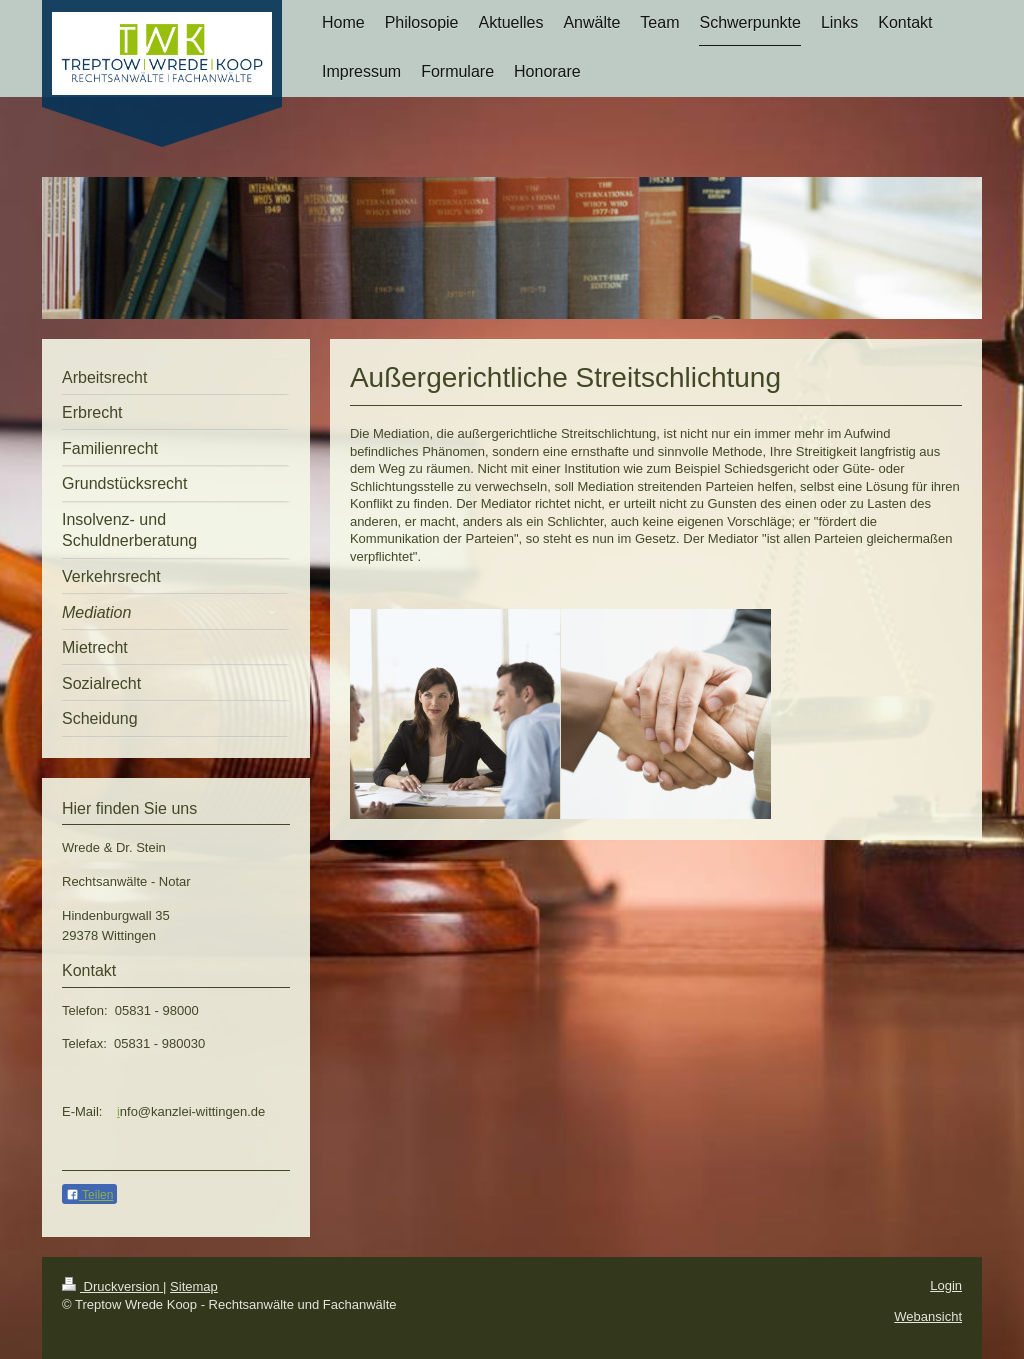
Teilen (89, 1195)
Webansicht (928, 1316)
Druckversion (112, 1286)
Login (946, 1285)
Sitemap (194, 1286)
